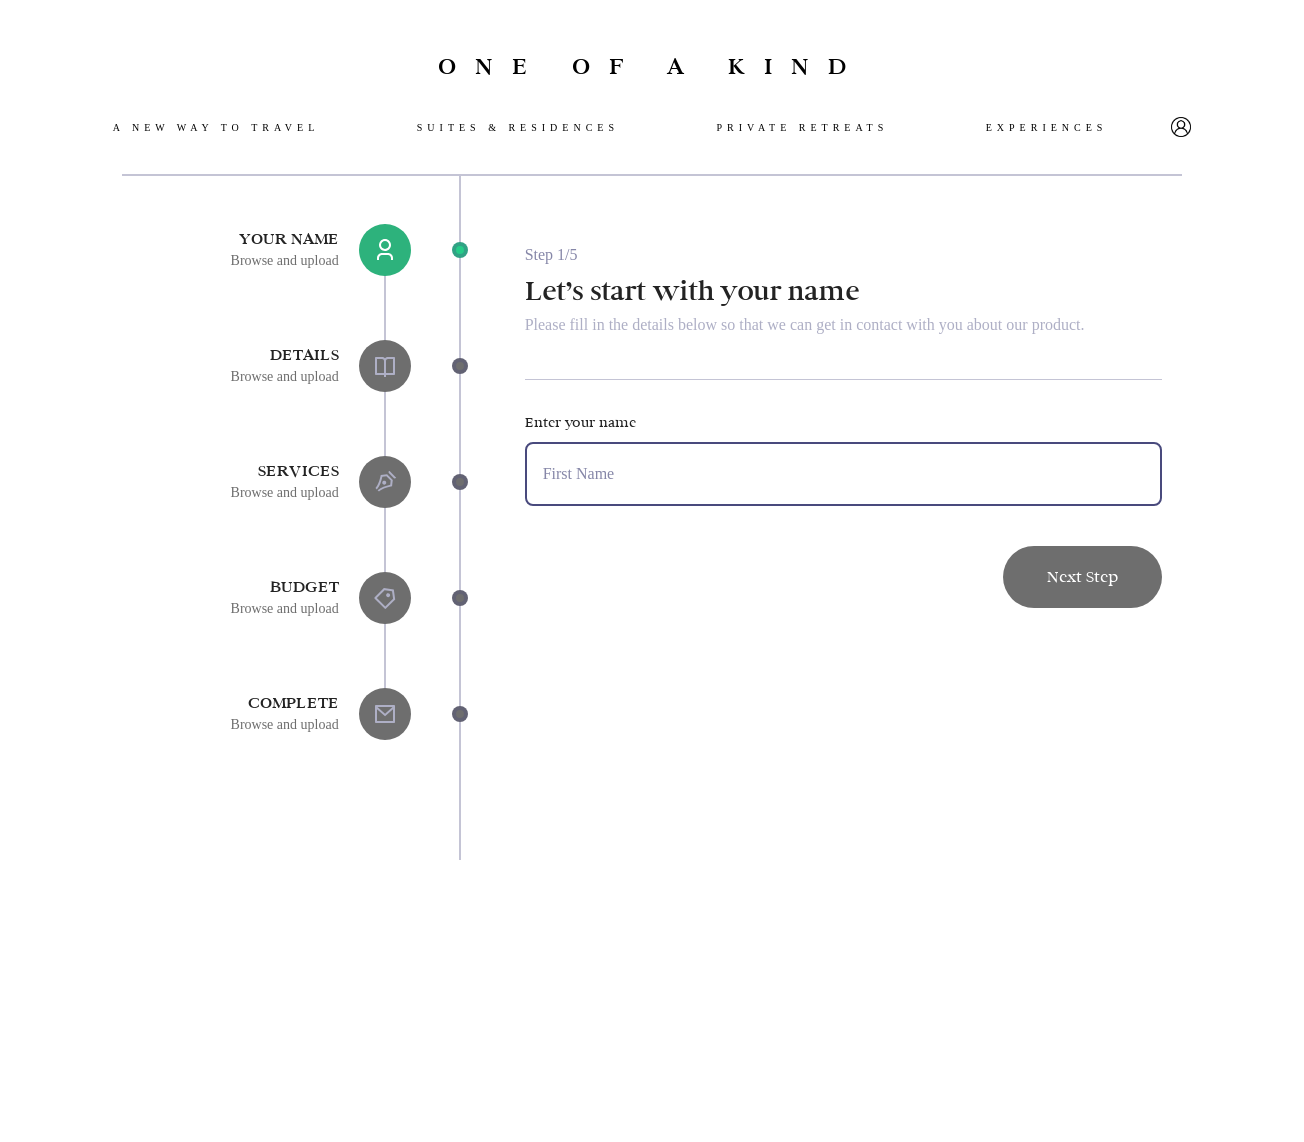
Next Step (1082, 576)
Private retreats (802, 127)
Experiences (1047, 127)
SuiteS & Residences (518, 127)
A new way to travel (216, 127)
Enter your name (580, 422)
